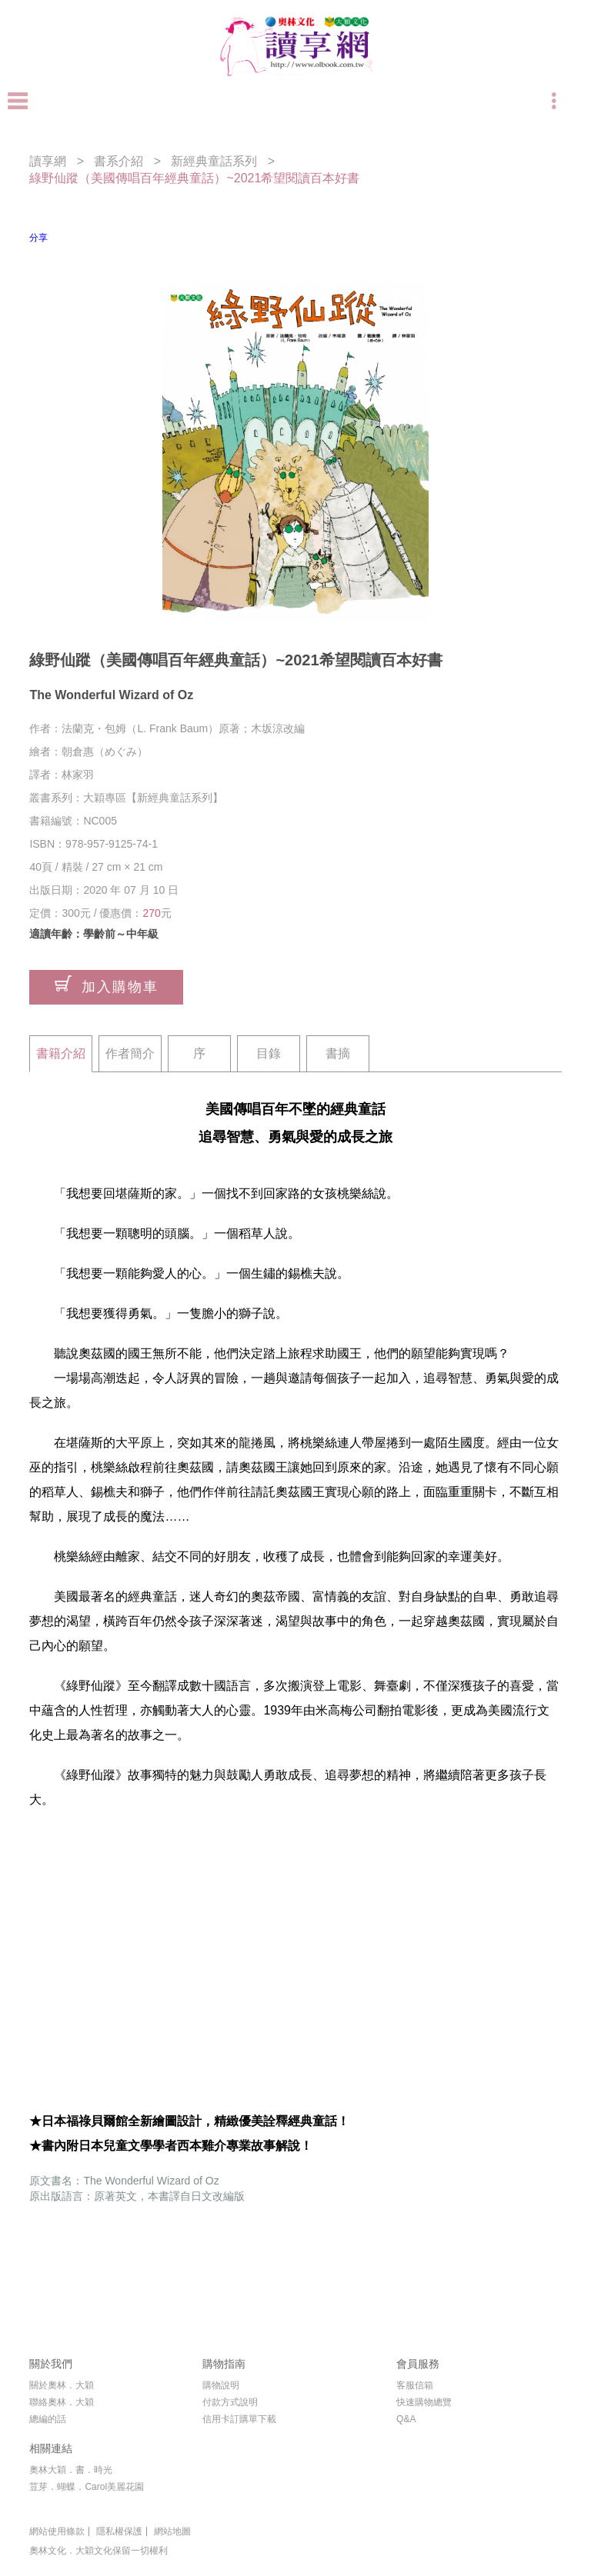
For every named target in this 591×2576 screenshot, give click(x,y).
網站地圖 (172, 2531)
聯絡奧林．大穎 (61, 2402)
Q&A (406, 2419)
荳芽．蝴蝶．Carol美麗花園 (86, 2486)
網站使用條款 (57, 2531)
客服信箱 (414, 2385)
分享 (38, 237)
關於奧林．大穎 (61, 2385)
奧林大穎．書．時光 (70, 2469)
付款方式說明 (230, 2402)
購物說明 (220, 2385)
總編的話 (47, 2419)
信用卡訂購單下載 (239, 2419)
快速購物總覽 (424, 2402)
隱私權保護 (119, 2531)
